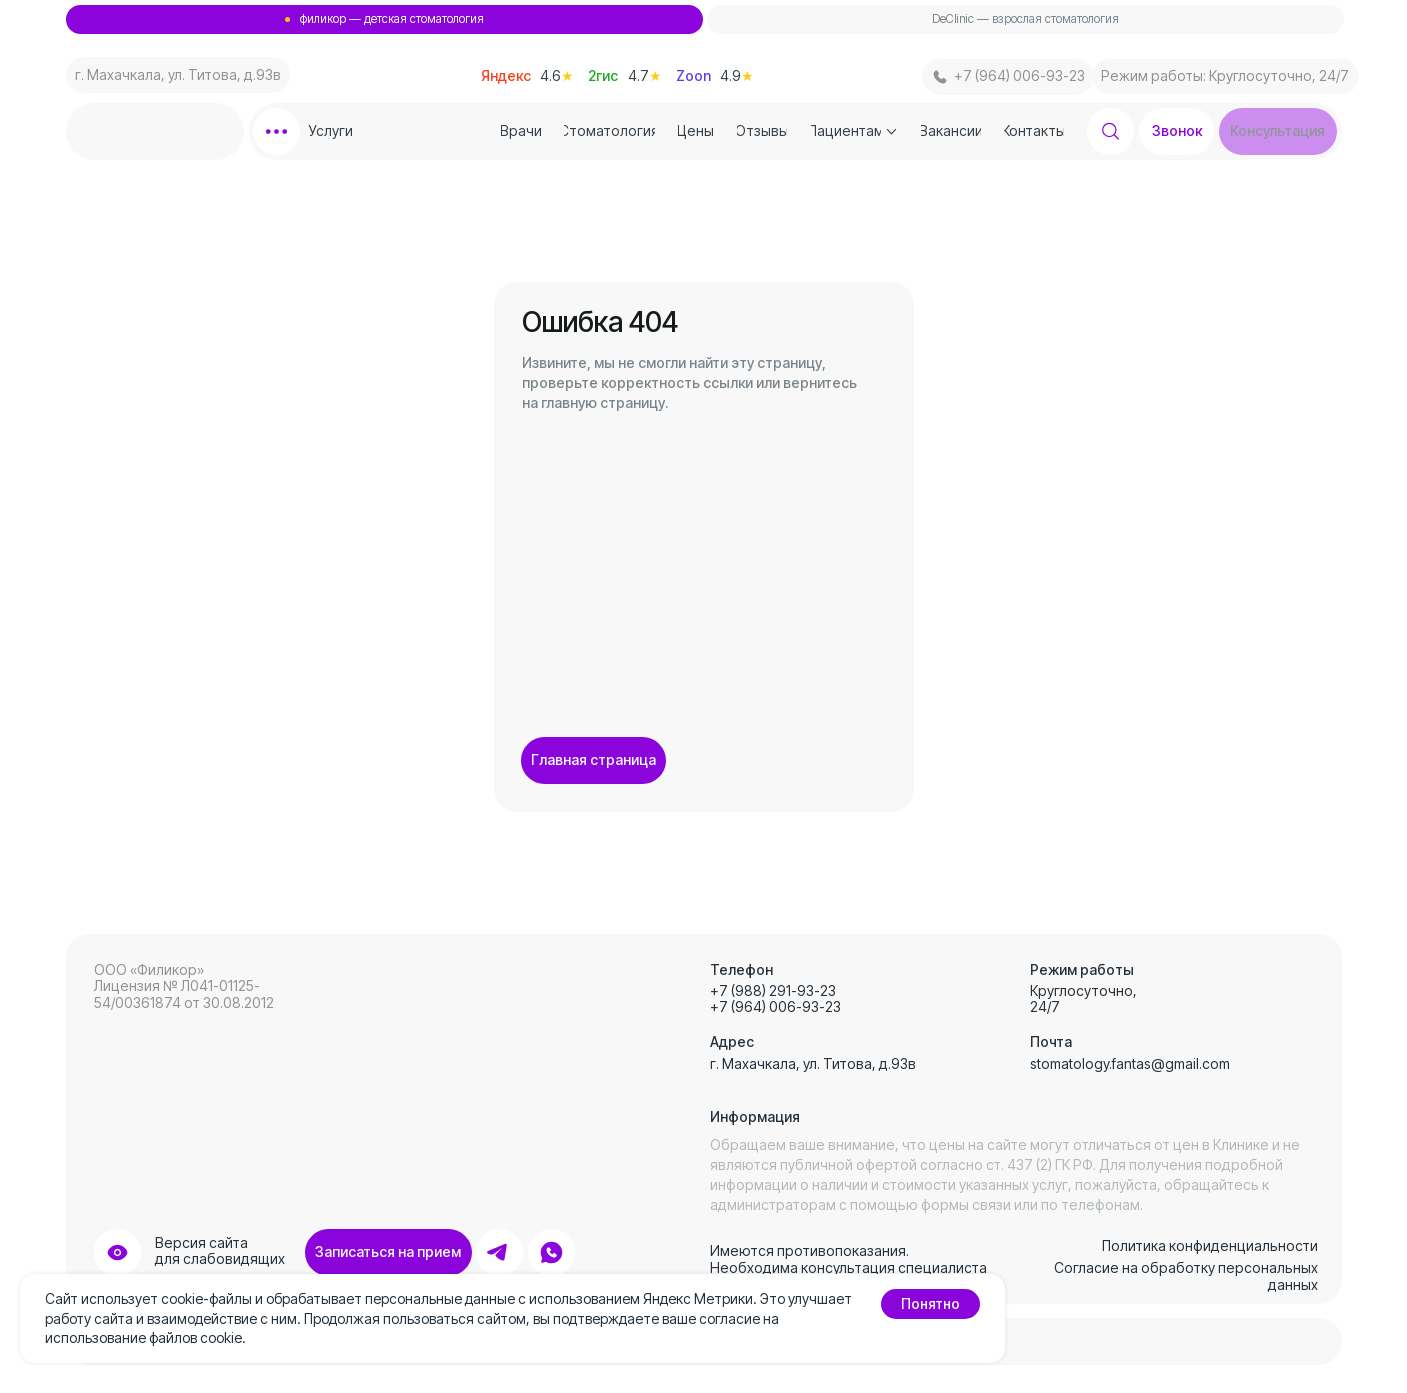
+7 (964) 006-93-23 (775, 1006)
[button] (1278, 131)
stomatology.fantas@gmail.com (1130, 1063)
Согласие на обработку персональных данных (1186, 1276)
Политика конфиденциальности (1210, 1245)
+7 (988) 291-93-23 (773, 990)
